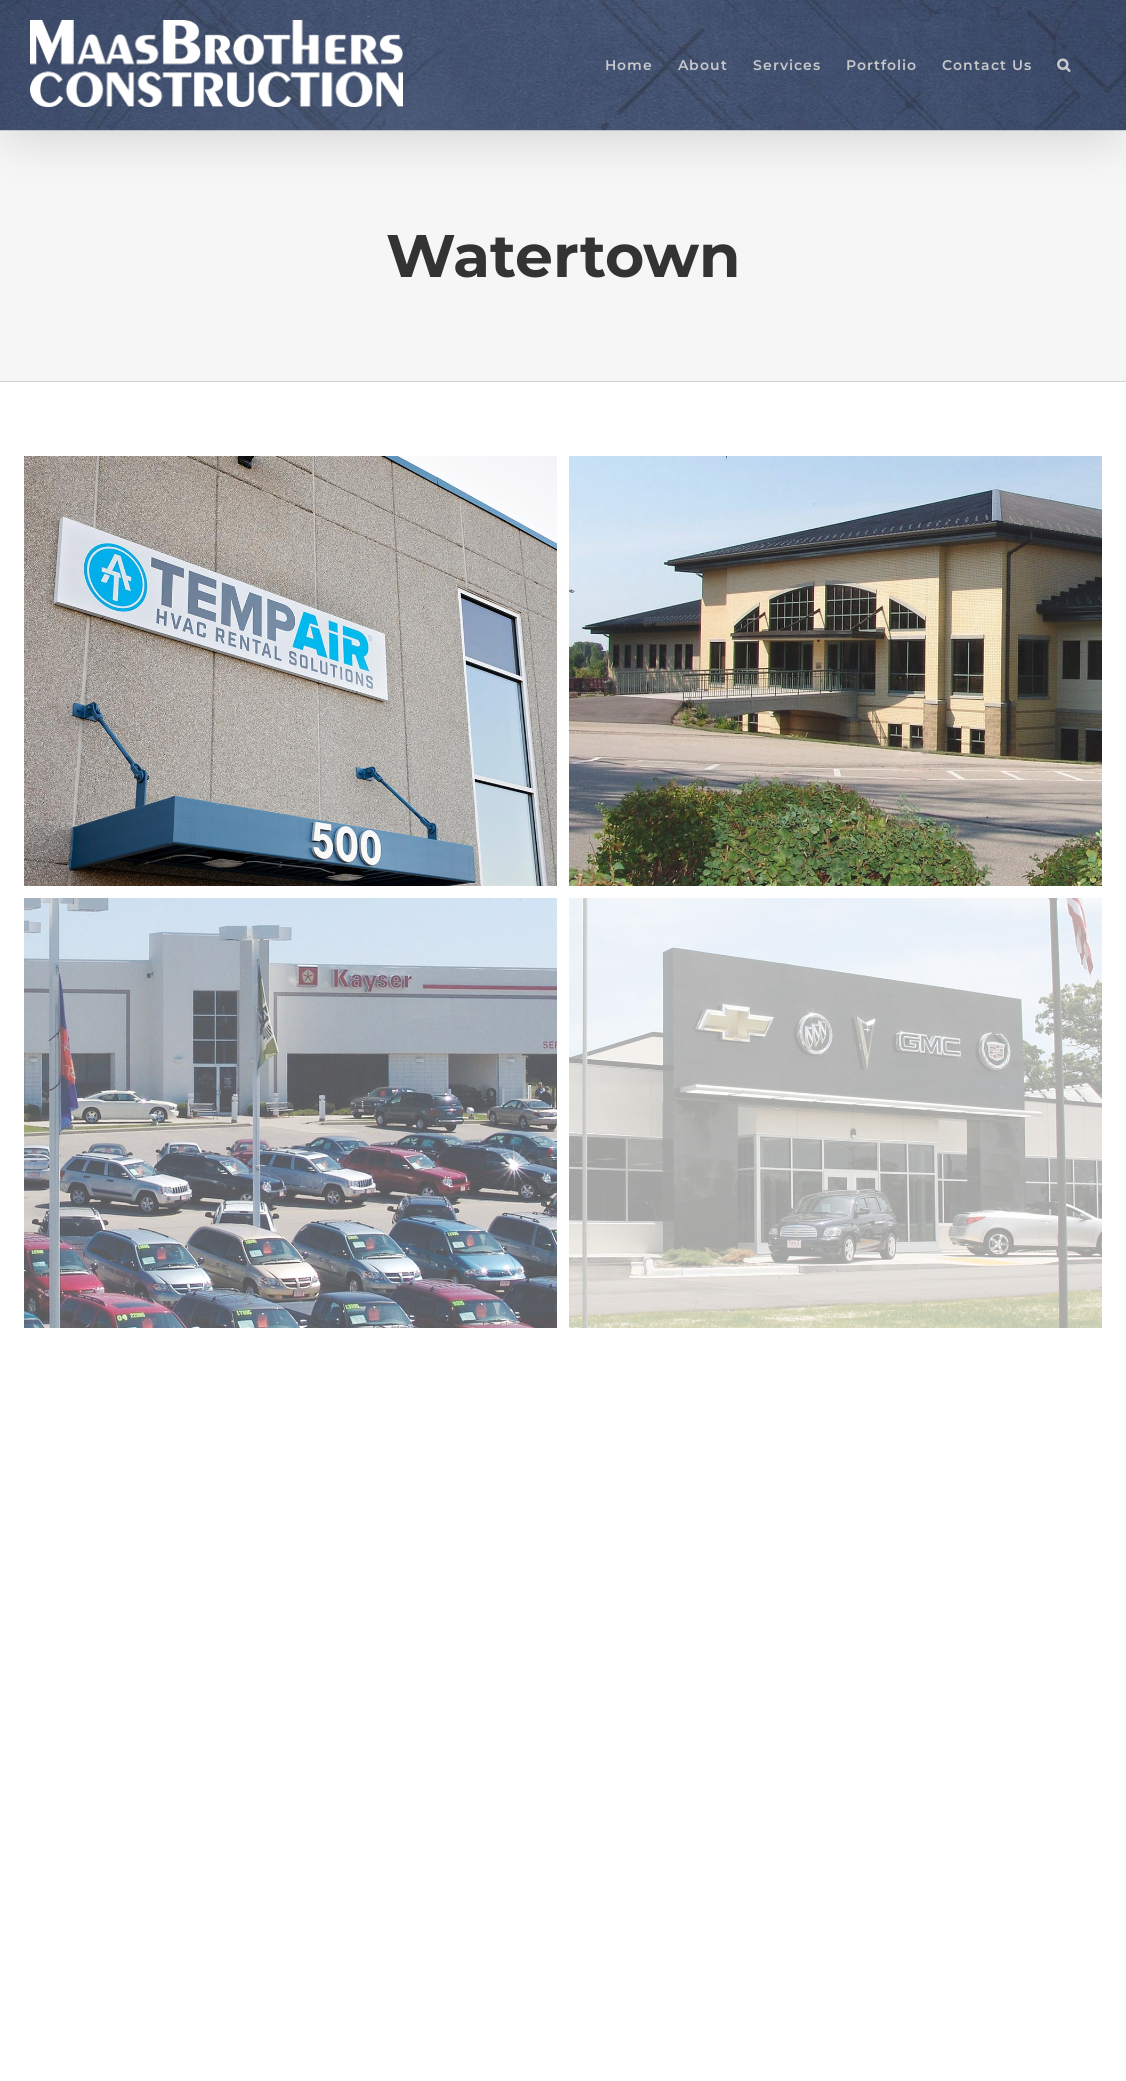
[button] (1064, 65)
